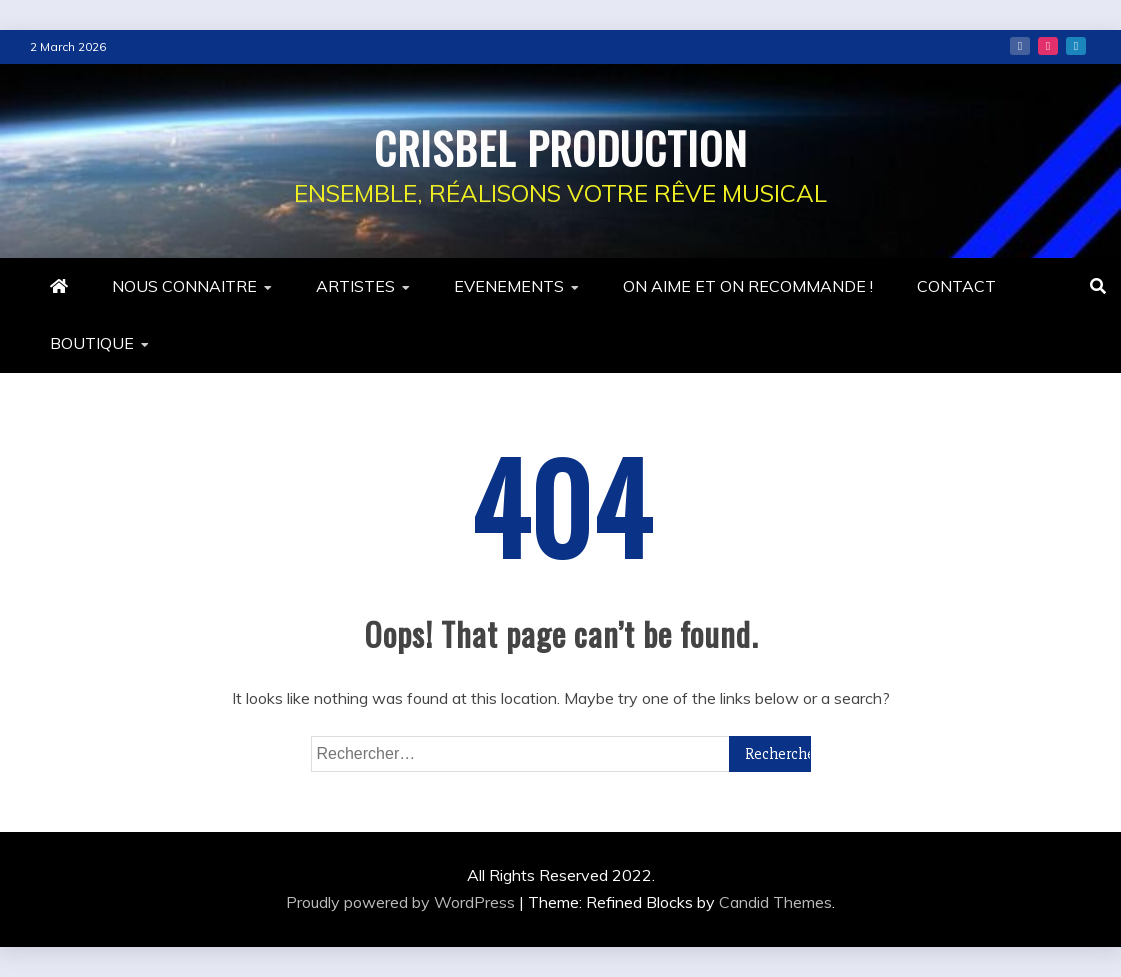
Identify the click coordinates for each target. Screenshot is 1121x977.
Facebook (1020, 46)
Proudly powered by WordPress (402, 902)
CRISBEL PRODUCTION (560, 144)
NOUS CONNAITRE (184, 286)
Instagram (1048, 46)
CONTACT (956, 286)
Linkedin (1076, 46)
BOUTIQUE (92, 343)
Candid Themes (775, 902)
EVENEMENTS (509, 286)
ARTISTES (355, 286)
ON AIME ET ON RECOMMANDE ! (748, 286)
